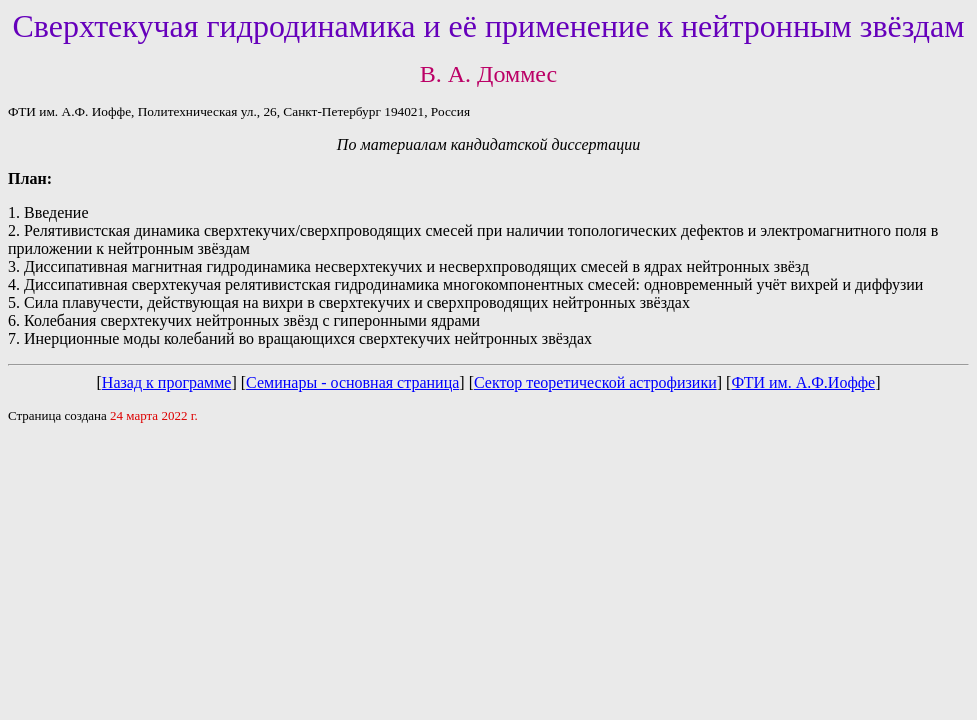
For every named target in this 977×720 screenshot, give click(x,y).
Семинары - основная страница (352, 382)
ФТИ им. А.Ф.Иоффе (803, 382)
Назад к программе (167, 382)
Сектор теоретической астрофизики (595, 382)
